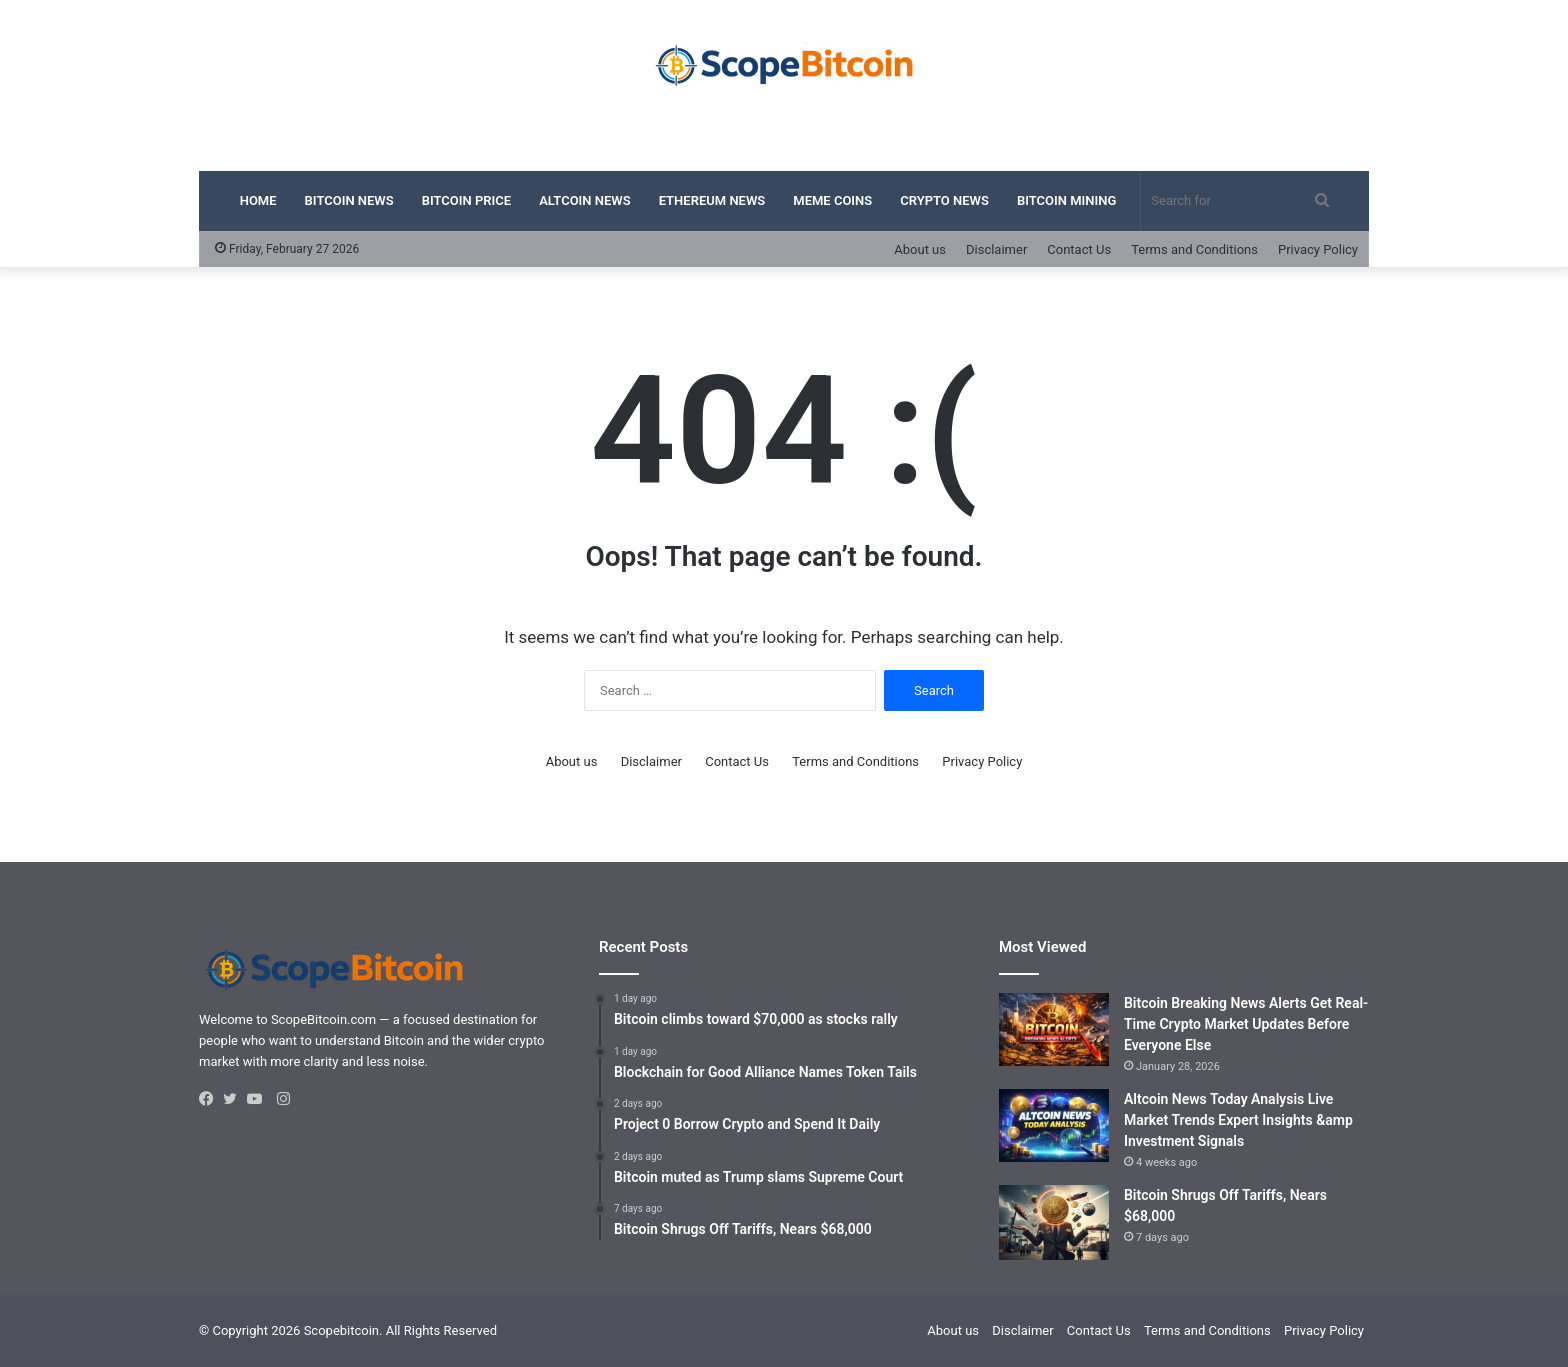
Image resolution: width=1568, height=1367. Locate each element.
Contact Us (1079, 249)
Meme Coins (832, 200)
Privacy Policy (1318, 249)
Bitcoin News (349, 200)
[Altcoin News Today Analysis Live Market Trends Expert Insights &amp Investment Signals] (1054, 1126)
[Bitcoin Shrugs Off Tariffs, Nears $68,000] (1054, 1222)
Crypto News (944, 200)
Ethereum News (712, 200)
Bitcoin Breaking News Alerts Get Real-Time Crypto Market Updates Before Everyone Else (1246, 1024)
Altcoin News (585, 200)
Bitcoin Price (466, 200)
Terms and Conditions (1194, 249)
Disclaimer (996, 249)
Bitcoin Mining (1066, 200)
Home (258, 200)
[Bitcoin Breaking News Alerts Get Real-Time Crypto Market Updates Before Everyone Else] (1054, 1030)
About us (920, 249)
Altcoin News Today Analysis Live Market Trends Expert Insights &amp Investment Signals (1238, 1120)
